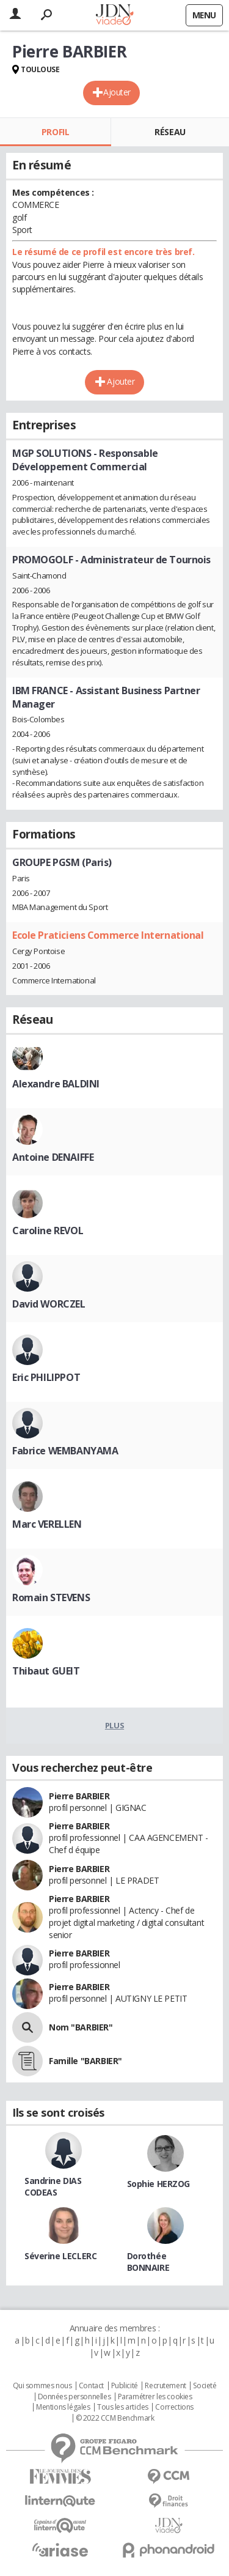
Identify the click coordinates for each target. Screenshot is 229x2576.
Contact (91, 2386)
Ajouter (117, 92)
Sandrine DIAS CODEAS (53, 2186)
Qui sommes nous (42, 2386)
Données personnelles (74, 2397)
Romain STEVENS (51, 1597)
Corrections (174, 2407)
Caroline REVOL (47, 1230)
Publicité (124, 2386)
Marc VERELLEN (47, 1524)
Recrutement (165, 2386)
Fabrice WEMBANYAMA (65, 1450)
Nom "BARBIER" (81, 2027)
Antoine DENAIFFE (52, 1157)
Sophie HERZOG (159, 2183)
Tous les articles (122, 2407)
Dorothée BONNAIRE (148, 2261)
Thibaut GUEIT (46, 1671)
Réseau (169, 132)
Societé (204, 2386)
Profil (55, 132)
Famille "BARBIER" (85, 2061)
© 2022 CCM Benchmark (115, 2418)
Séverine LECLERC (60, 2256)
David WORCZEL (48, 1304)
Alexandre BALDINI (56, 1083)
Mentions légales (63, 2407)
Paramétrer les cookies (155, 2397)
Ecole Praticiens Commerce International (108, 935)
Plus (114, 1725)
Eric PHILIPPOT (46, 1377)
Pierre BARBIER (79, 1796)
